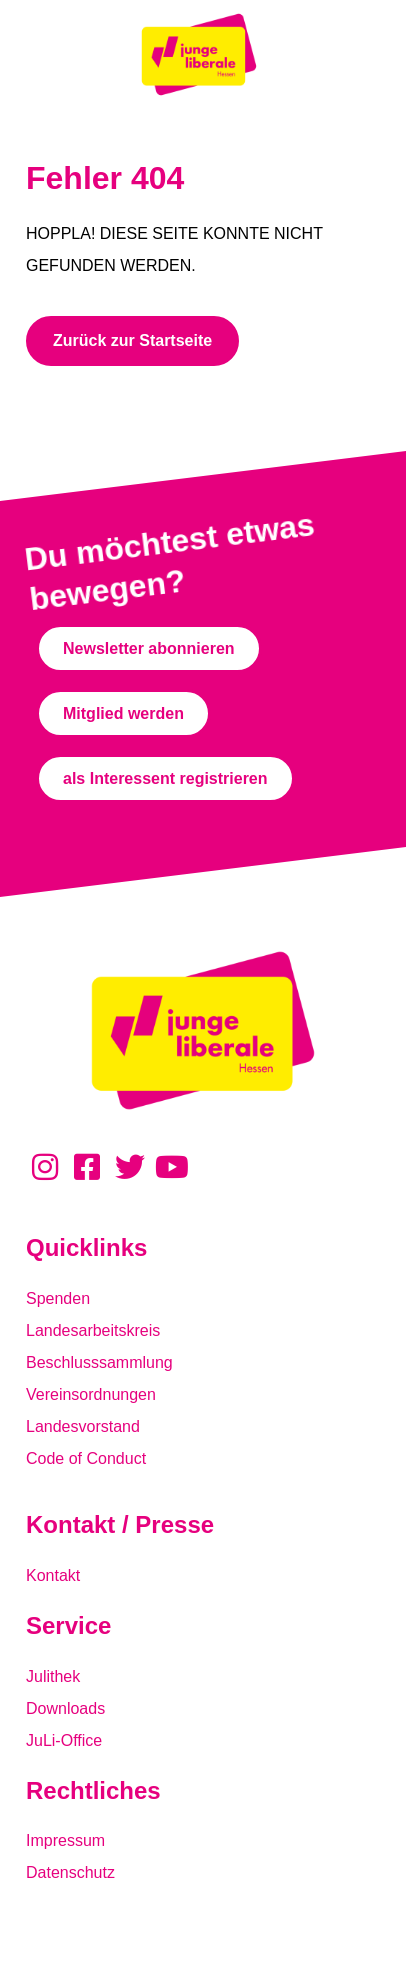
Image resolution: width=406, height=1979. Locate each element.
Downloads (65, 1708)
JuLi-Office (64, 1740)
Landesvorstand (83, 1426)
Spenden (58, 1298)
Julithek (53, 1676)
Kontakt (53, 1575)
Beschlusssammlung (99, 1362)
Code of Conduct (86, 1458)
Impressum (65, 1840)
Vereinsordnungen (91, 1394)
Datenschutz (70, 1872)
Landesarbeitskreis (93, 1330)
